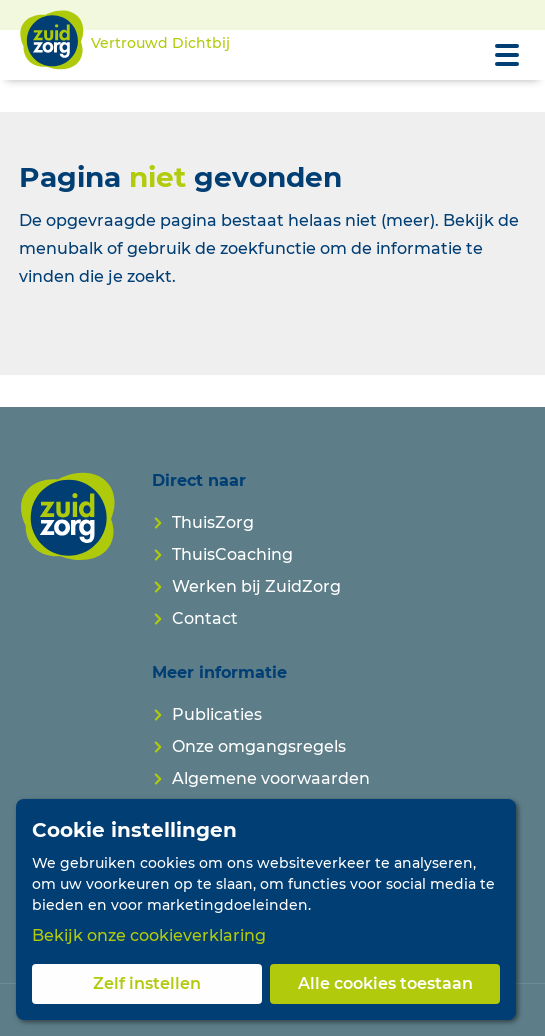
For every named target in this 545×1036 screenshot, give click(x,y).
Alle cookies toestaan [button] (385, 983)
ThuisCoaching (232, 554)
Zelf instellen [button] (147, 983)
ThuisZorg (213, 522)
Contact (205, 618)
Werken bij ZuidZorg (256, 586)
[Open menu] (507, 55)
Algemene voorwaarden (271, 778)
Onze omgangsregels (259, 746)
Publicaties (217, 714)
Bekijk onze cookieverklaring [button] (149, 935)
